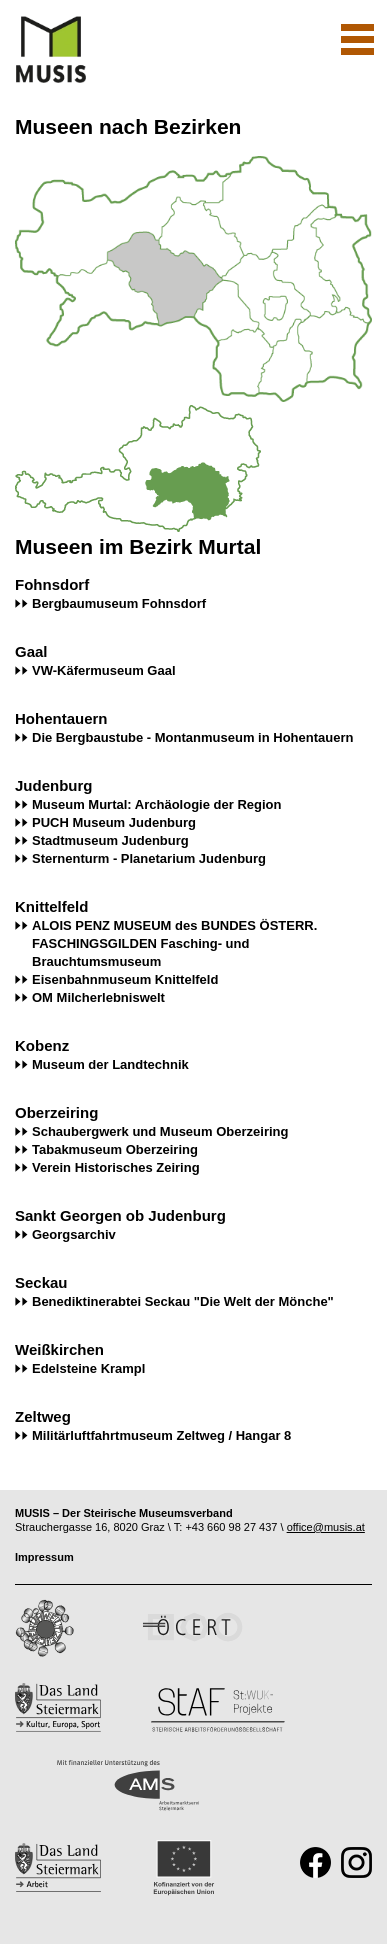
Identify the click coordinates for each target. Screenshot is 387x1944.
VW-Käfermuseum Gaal (104, 670)
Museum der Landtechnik (110, 1064)
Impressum (44, 1557)
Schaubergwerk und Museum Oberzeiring (160, 1131)
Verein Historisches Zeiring (116, 1167)
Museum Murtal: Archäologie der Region (156, 804)
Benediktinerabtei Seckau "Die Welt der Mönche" (183, 1301)
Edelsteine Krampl (88, 1368)
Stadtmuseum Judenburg (110, 840)
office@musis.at (326, 1527)
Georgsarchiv (74, 1234)
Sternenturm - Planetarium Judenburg (149, 858)
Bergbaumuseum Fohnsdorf (119, 603)
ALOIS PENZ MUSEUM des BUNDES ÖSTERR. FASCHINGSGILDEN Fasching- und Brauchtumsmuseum (174, 943)
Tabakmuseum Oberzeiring (115, 1149)
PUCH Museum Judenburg (114, 822)
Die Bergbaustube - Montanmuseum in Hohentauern (192, 737)
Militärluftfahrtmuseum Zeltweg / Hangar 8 (161, 1435)
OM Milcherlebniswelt (98, 997)
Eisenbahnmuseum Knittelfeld (125, 979)
